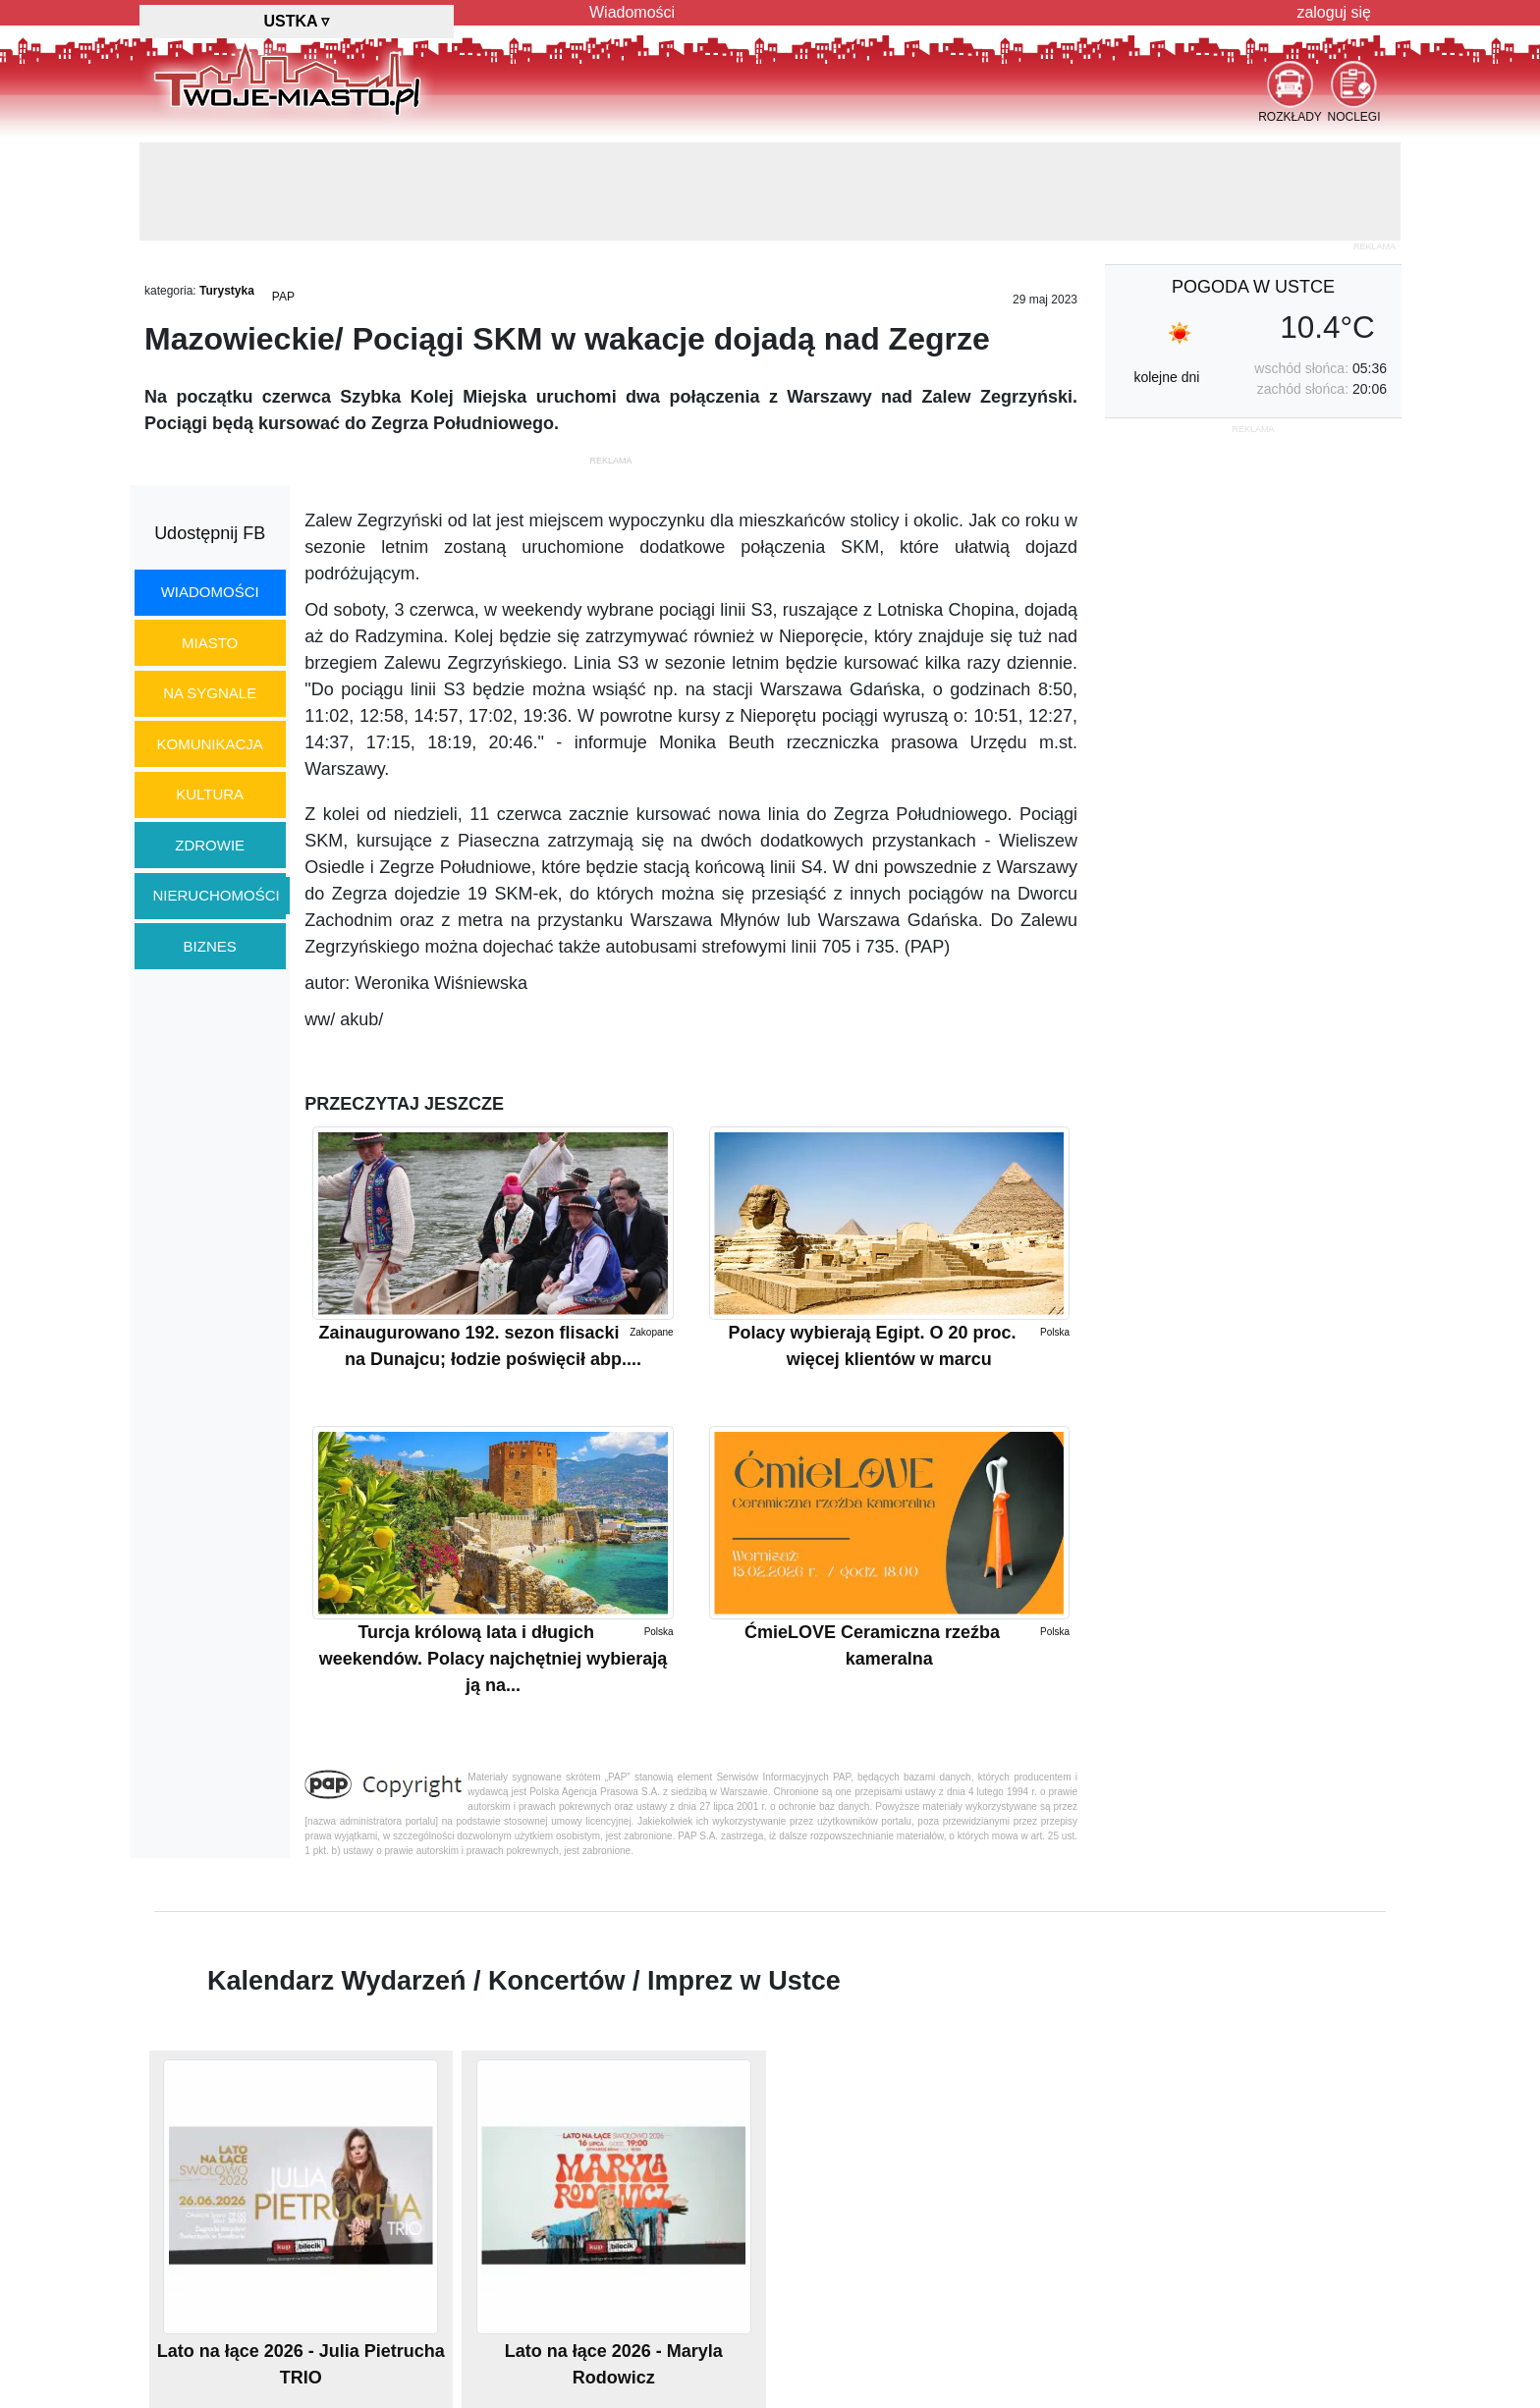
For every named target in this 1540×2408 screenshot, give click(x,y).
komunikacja (209, 744)
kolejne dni (1166, 377)
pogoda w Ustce (1253, 287)
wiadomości (210, 591)
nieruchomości (216, 895)
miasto (210, 642)
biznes (210, 946)
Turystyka (226, 291)
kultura (210, 794)
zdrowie (210, 845)
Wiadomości (632, 12)
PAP (283, 296)
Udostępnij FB (209, 533)
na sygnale (209, 692)
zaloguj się (1333, 12)
